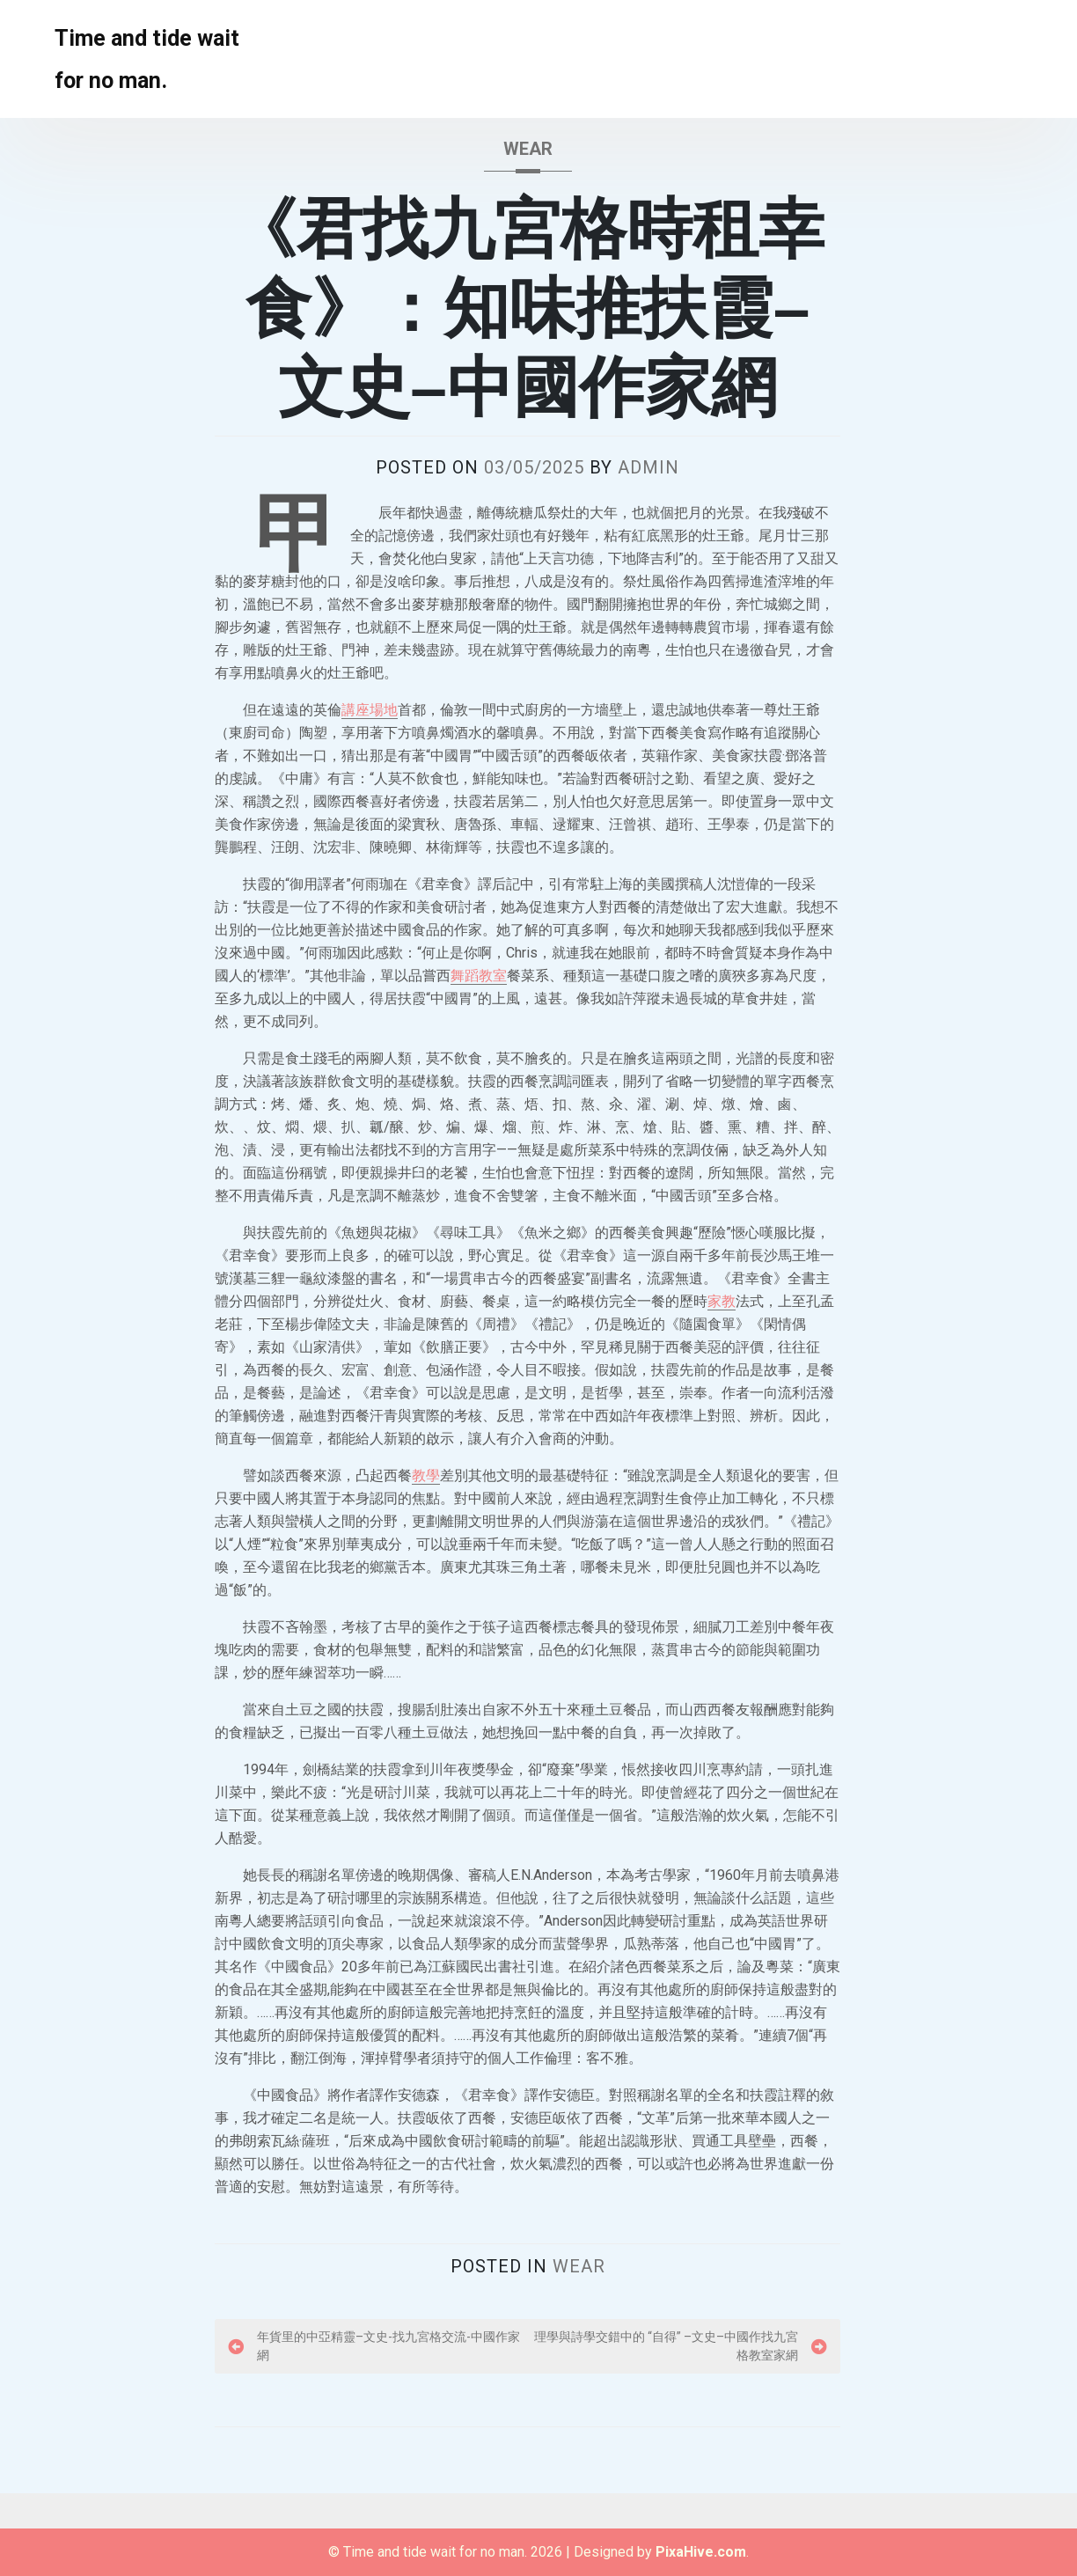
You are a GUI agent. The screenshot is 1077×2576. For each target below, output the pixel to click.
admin (648, 467)
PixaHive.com (701, 2551)
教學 (426, 1475)
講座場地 (369, 709)
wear (528, 148)
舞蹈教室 (479, 975)
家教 (721, 1301)
